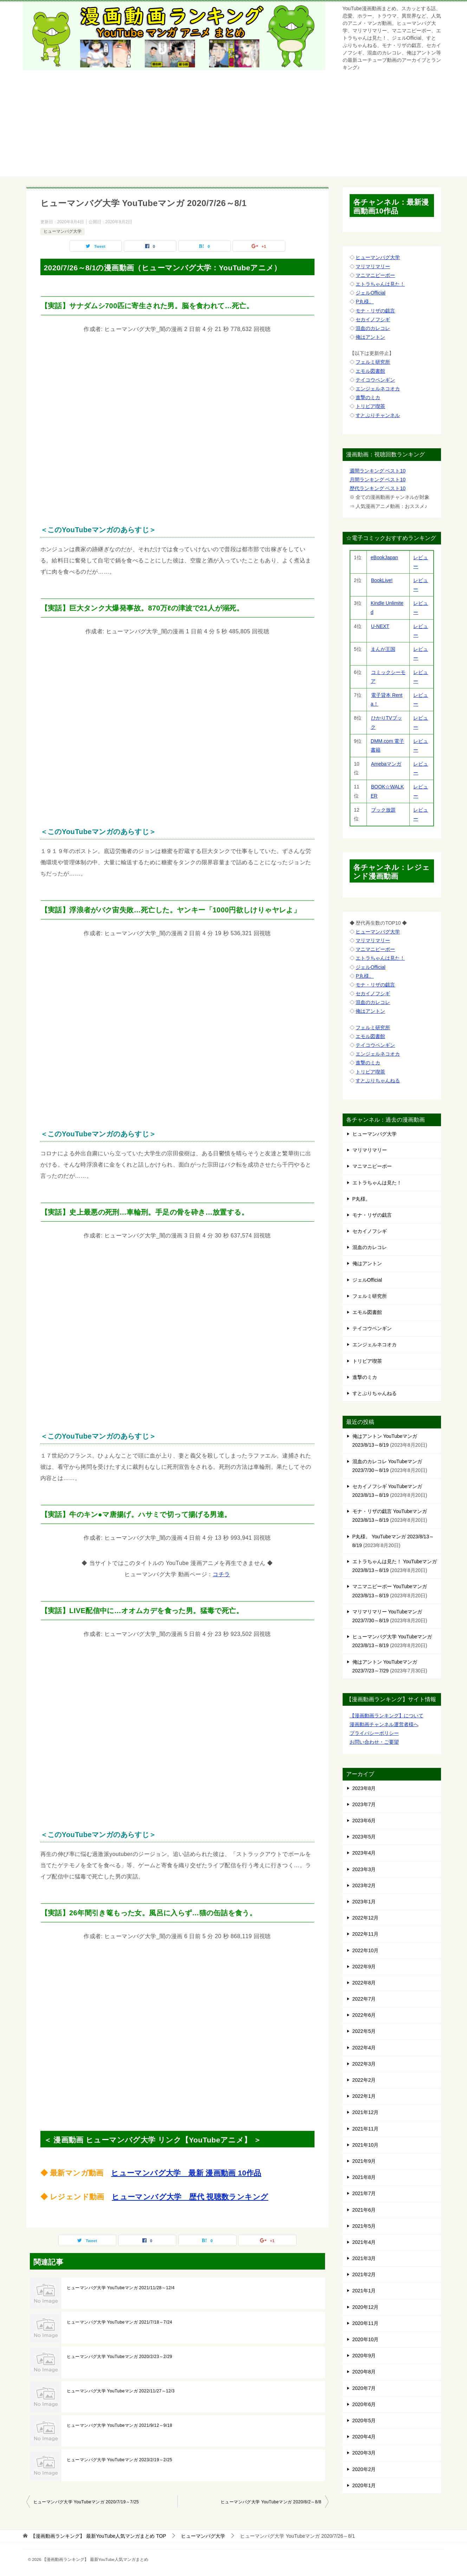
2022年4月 (364, 2047)
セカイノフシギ (373, 319)
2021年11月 (365, 2129)
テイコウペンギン (375, 380)
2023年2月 (364, 1885)
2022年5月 (364, 2031)
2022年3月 (364, 2064)
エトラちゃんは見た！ (380, 284)
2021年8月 (364, 2177)
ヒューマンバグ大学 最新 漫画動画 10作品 (186, 2173)
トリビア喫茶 (370, 406)
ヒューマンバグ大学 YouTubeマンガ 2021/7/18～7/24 (120, 2322)
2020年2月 (364, 2469)
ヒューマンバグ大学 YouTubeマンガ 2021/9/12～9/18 (120, 2425)
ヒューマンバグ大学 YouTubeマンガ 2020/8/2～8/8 (271, 2501)
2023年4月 (364, 1853)
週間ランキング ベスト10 (378, 471)
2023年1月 (364, 1901)
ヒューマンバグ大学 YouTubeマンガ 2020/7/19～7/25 (86, 2501)
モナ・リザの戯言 (375, 310)
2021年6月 (364, 2210)
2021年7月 (364, 2193)
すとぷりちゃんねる (378, 1080)
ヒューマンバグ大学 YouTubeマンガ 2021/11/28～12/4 (121, 2287)
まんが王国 (383, 649)
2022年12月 (365, 1918)
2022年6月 (364, 2015)
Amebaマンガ (386, 764)
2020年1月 (364, 2485)
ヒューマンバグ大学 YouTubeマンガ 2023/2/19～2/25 (120, 2459)
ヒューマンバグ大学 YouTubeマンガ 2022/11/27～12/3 (121, 2391)
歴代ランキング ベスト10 (378, 488)
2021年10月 (365, 2145)
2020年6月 (364, 2404)
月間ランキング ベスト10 (378, 479)
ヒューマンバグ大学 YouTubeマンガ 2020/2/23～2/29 (120, 2356)
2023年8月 (364, 1788)
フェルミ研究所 (373, 362)
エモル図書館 (370, 371)
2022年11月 (365, 1934)
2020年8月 (364, 2371)
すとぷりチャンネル (378, 415)
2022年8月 (364, 1983)
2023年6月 (364, 1820)
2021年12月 (365, 2112)
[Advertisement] (234, 127)
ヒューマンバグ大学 (63, 231)
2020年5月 (364, 2420)
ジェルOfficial (370, 293)
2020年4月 (364, 2436)
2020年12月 (365, 2307)
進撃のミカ (368, 397)
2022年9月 (364, 1966)
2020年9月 (364, 2355)
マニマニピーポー (375, 275)
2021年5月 (364, 2226)
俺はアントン (370, 337)
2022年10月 (365, 1950)
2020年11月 (365, 2323)
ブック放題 (383, 810)
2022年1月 (364, 2096)
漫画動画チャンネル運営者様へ (384, 1724)
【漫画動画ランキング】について (386, 1715)
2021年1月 (364, 2290)
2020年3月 (364, 2453)
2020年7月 (364, 2388)
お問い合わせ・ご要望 (374, 1742)
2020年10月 (365, 2339)
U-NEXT (380, 626)
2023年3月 (364, 1869)
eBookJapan (384, 557)
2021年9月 (364, 2161)
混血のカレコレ (373, 328)
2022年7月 (364, 1999)
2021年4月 (364, 2242)
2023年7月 (364, 1804)
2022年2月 (364, 2080)
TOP (98, 2536)
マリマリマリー (373, 266)
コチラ (221, 1574)
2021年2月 (364, 2274)
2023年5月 (364, 1836)
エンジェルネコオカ (378, 388)
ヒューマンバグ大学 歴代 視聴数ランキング (190, 2197)
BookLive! (382, 580)
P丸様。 (365, 301)
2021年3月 (364, 2258)
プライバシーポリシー (374, 1733)
